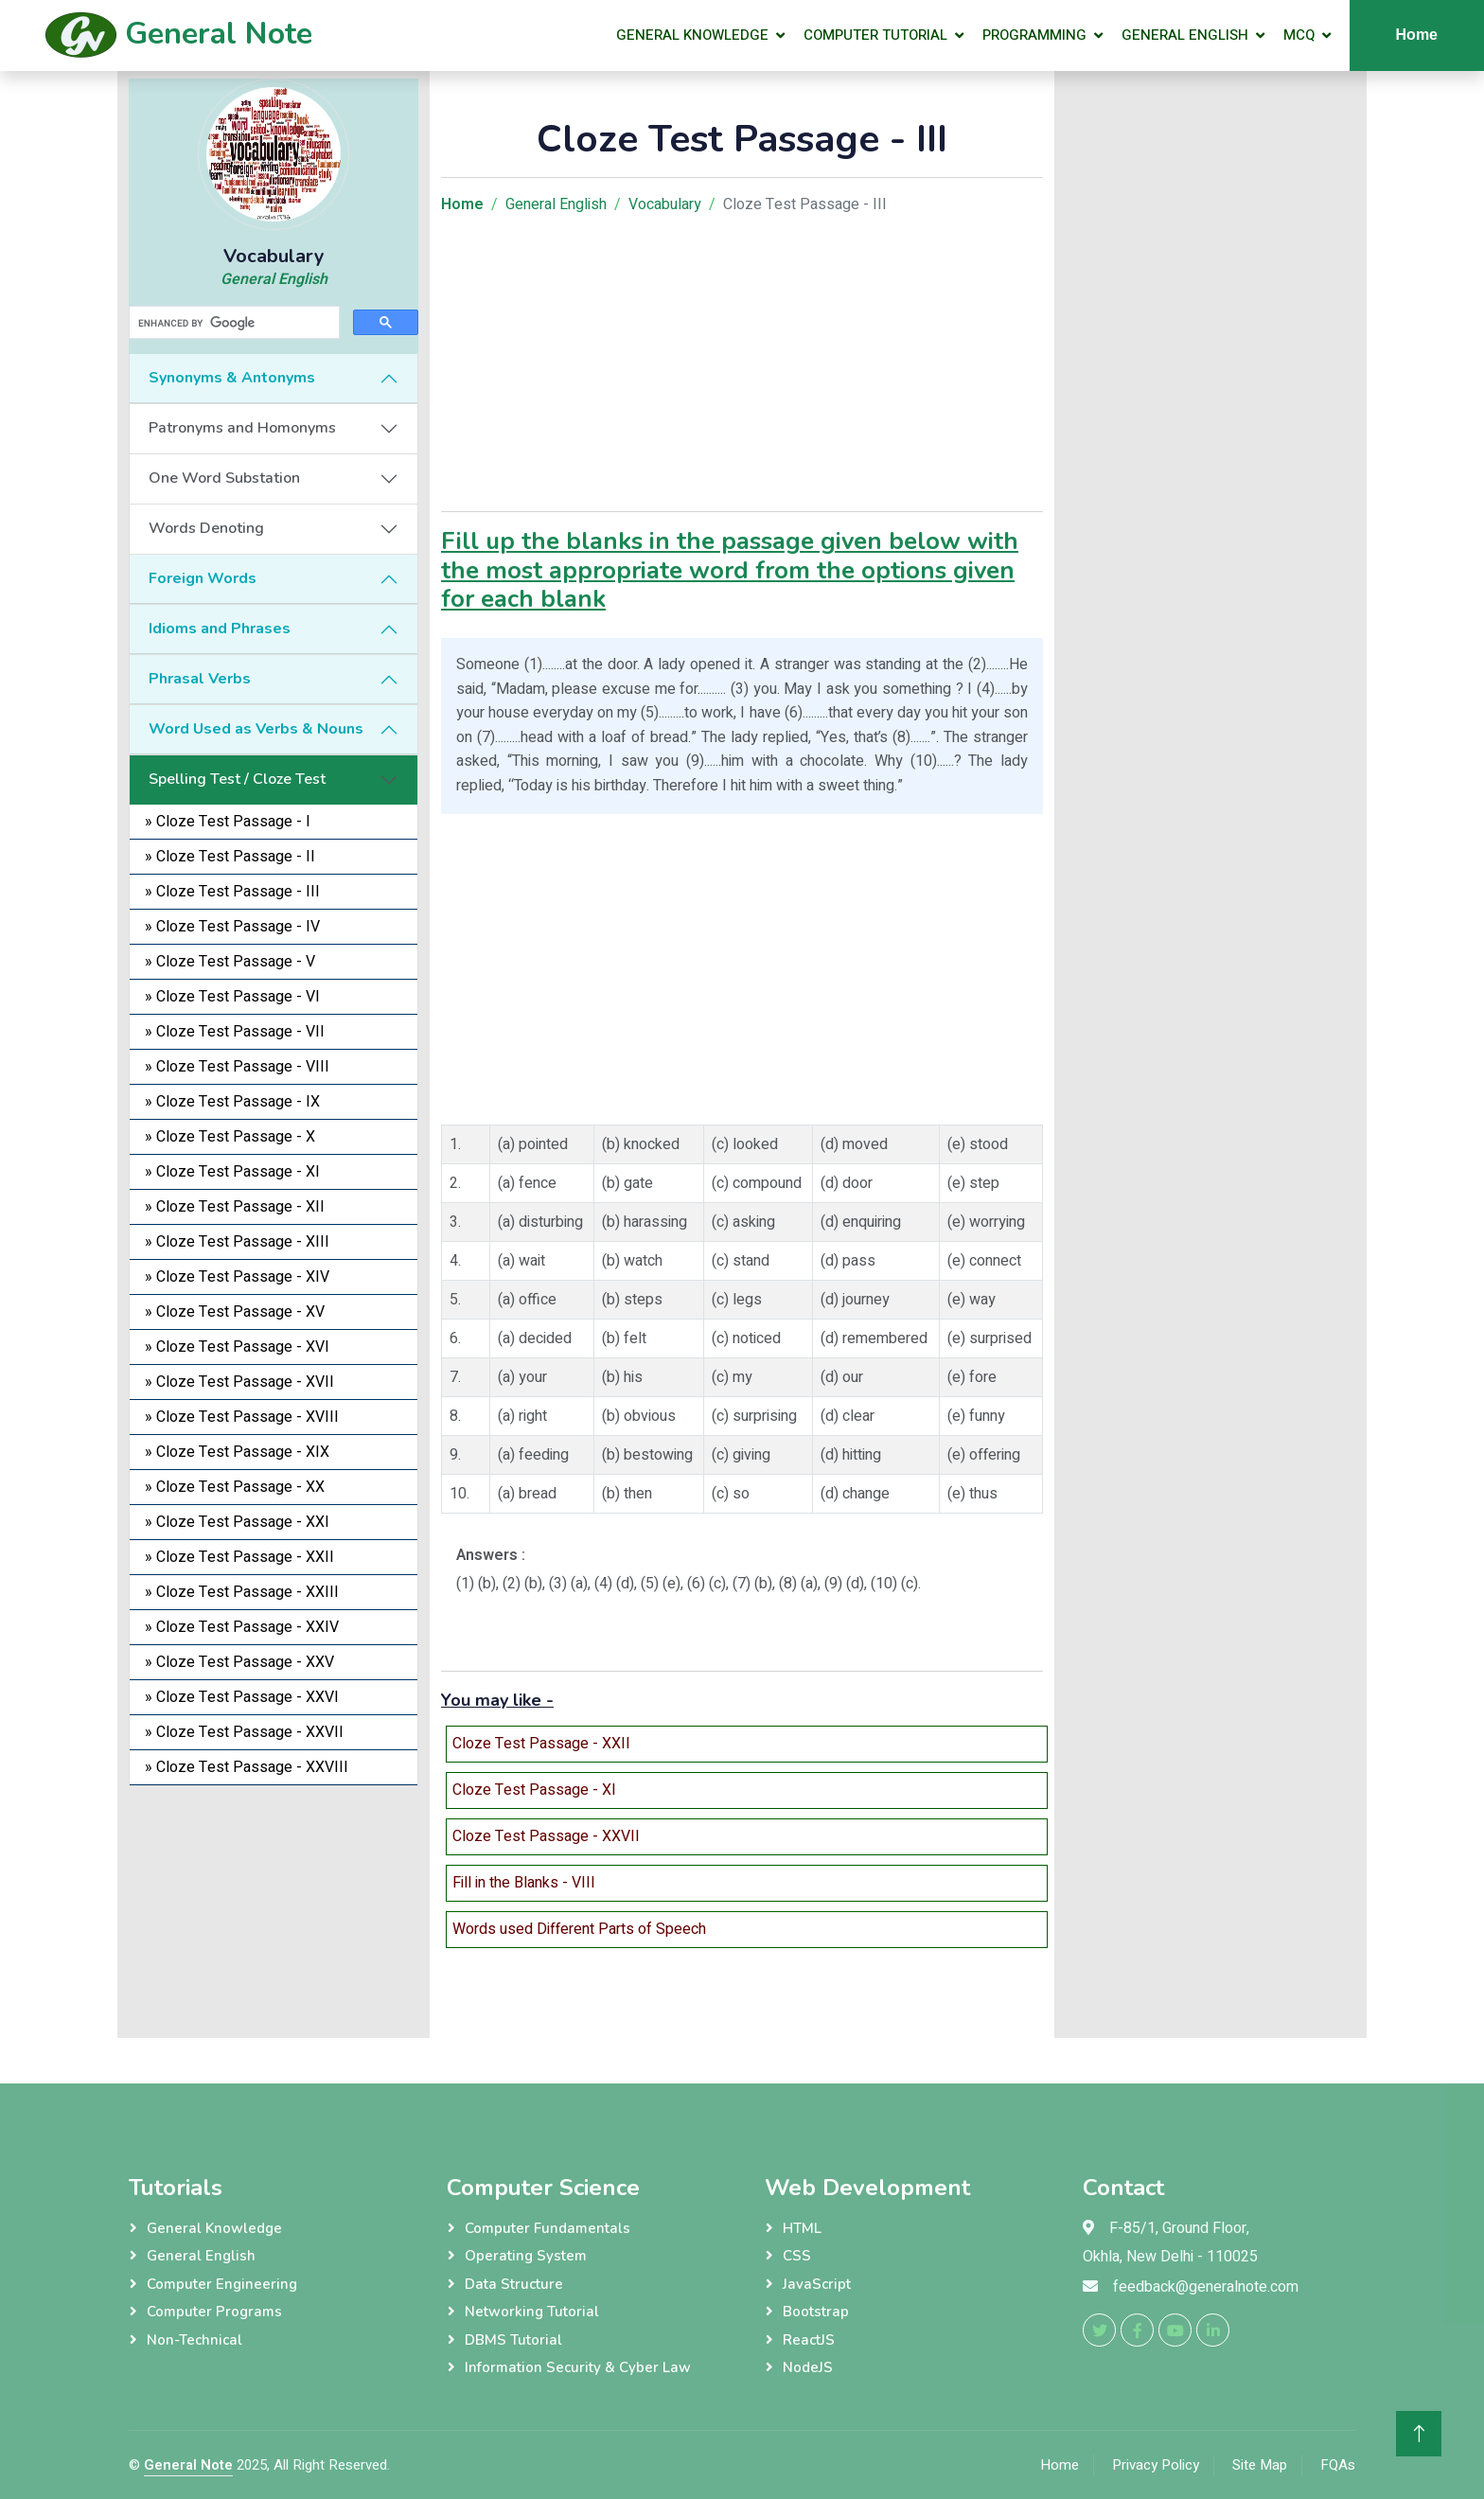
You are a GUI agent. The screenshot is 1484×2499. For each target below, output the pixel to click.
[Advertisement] (273, 1904)
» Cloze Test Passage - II (230, 856)
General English (1185, 35)
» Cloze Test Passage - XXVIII (246, 1767)
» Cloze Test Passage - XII (235, 1207)
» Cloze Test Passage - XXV (239, 1662)
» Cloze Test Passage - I (227, 821)
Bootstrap (816, 2311)
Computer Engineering (222, 2284)
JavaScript (817, 2284)
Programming (1034, 35)
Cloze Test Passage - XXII (541, 1743)
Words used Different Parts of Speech (579, 1929)
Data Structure (514, 2284)
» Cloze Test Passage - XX (235, 1487)
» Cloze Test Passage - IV (232, 926)
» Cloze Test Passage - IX (232, 1101)
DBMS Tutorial (513, 2340)
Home (1417, 35)
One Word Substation (224, 478)
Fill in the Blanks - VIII (523, 1882)
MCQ (1299, 35)
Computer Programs (214, 2311)
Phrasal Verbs (200, 678)
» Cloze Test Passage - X (230, 1136)
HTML (802, 2228)
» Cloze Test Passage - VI (232, 996)
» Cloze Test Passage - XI (232, 1172)
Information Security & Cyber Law (578, 2367)
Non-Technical (194, 2340)
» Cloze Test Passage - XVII (239, 1382)
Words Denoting (206, 528)
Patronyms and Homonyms (242, 427)
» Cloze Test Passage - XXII (239, 1557)
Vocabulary (664, 204)
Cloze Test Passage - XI (534, 1790)
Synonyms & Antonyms (232, 377)
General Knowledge (692, 35)
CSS (797, 2255)
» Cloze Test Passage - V (230, 961)
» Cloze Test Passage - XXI (237, 1522)
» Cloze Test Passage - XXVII (244, 1732)
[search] (232, 322)
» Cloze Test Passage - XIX (237, 1452)
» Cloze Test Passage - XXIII (242, 1592)
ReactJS (809, 2340)
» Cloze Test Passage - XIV (237, 1277)
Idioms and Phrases (220, 628)
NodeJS (808, 2367)
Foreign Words (202, 578)
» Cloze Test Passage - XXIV (242, 1627)
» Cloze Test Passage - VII (235, 1031)
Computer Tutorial (875, 35)
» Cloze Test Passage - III (232, 891)
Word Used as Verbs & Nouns (256, 728)
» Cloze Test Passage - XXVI (242, 1697)
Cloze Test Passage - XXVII (546, 1836)
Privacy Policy (1155, 2465)
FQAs (1337, 2465)
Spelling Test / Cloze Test (237, 779)
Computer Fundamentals (547, 2228)
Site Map (1259, 2465)
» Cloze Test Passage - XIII (237, 1242)
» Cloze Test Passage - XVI (237, 1347)
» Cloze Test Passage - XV (235, 1312)
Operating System (526, 2255)
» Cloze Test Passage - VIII (237, 1066)
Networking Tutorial (532, 2311)
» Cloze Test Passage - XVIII (242, 1417)
